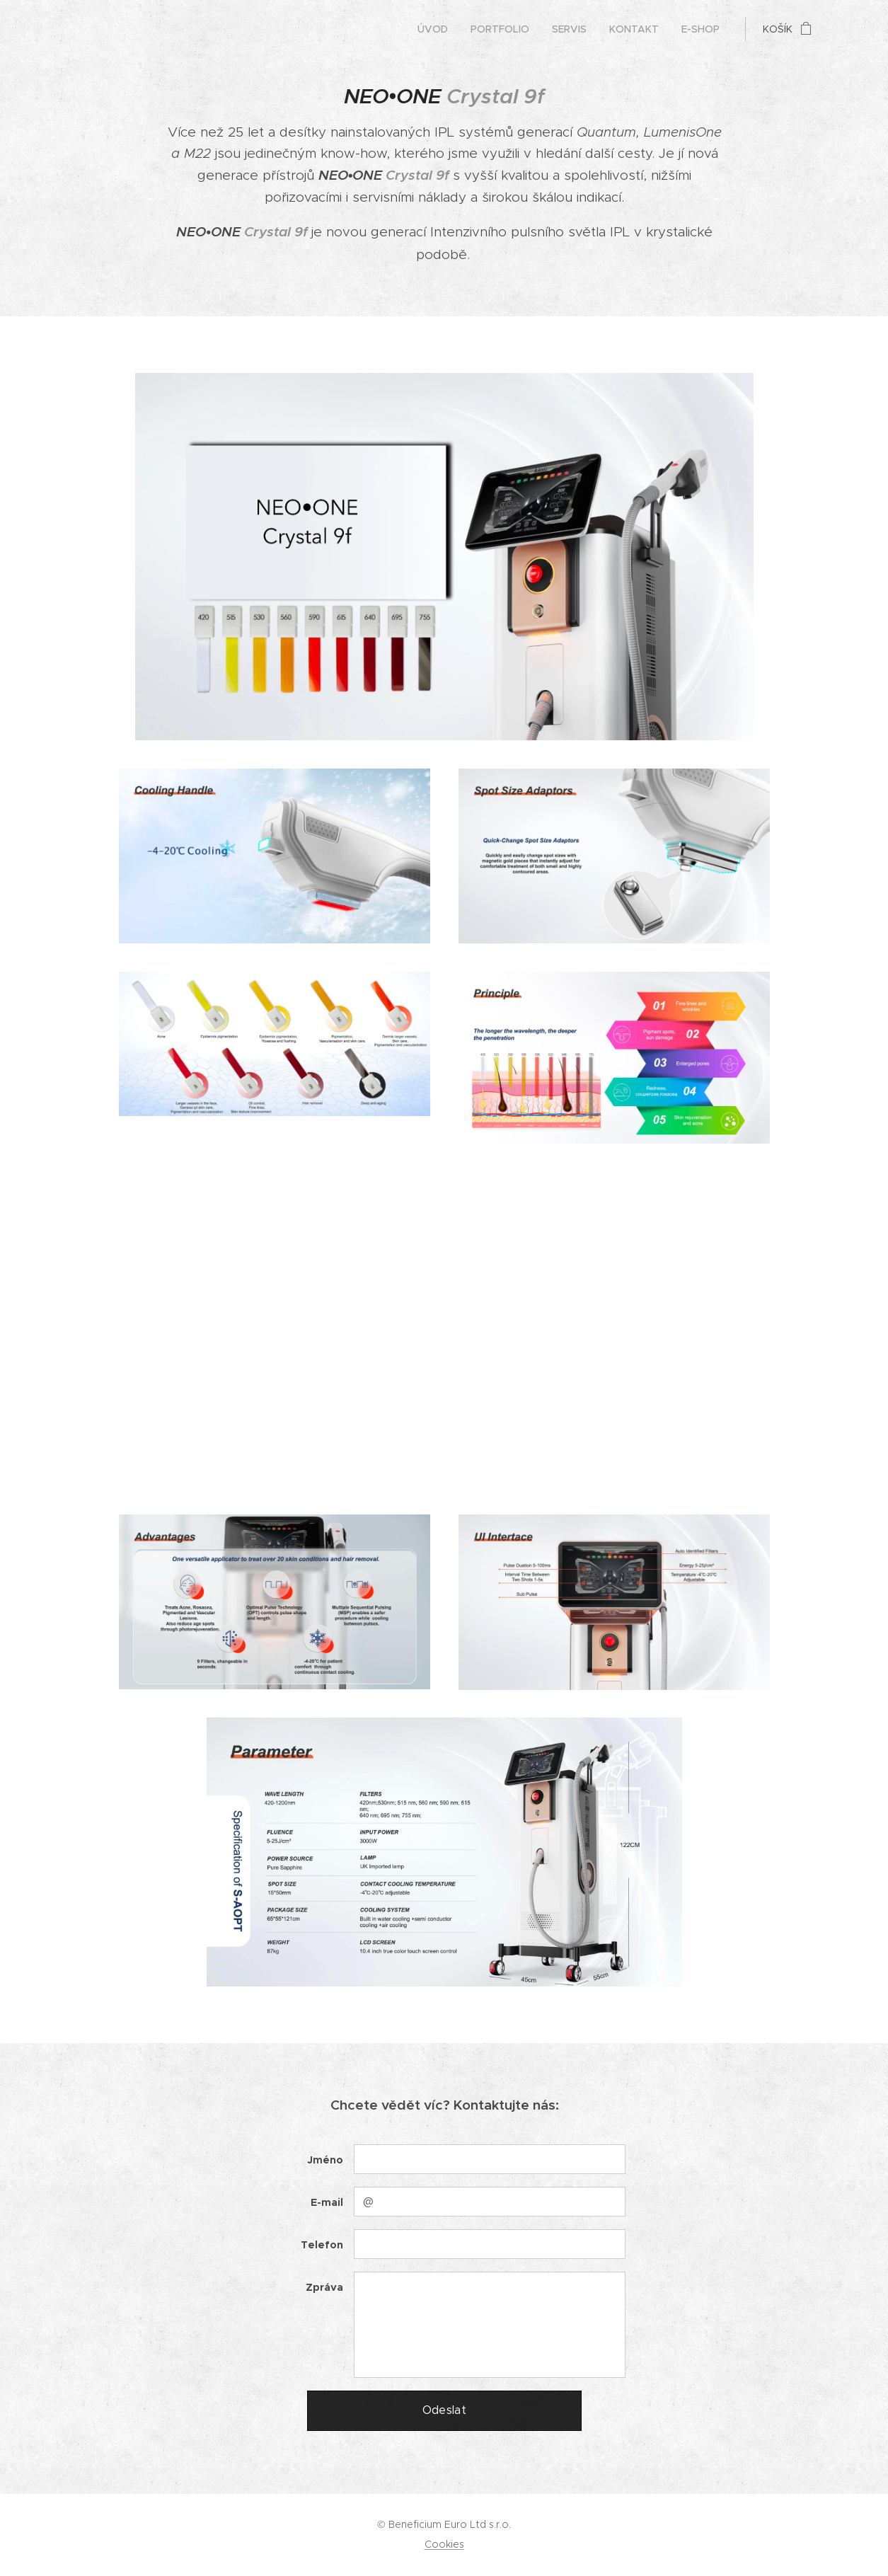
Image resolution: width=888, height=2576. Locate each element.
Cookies (444, 2544)
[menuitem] (436, 29)
